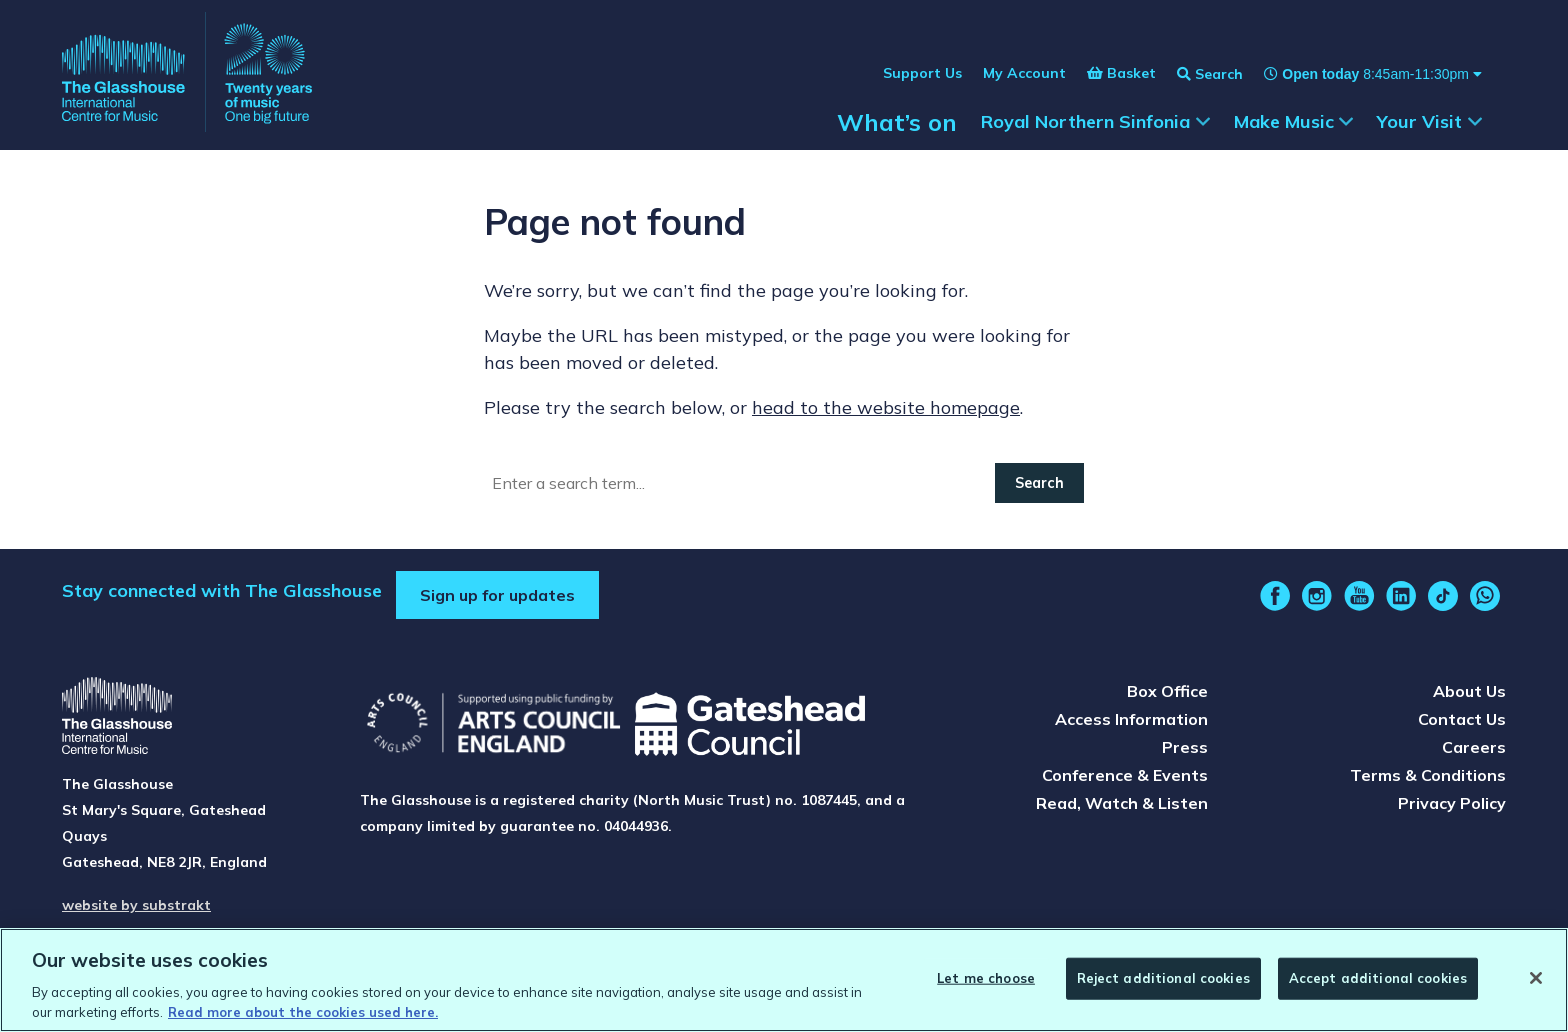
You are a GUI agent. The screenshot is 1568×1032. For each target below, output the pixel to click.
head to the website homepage (886, 407)
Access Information (1131, 719)
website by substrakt (136, 905)
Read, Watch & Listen (1122, 803)
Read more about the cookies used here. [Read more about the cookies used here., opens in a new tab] (303, 1015)
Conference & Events (1125, 775)
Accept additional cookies (1378, 981)
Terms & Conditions (1428, 775)
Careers (1474, 747)
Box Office (1167, 691)
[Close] (1536, 982)
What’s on (897, 122)
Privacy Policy (1452, 803)
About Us (1469, 691)
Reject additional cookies (1163, 981)
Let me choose (986, 981)
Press (1185, 747)
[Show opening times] (1362, 74)
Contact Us (1462, 719)
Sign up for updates (497, 595)
